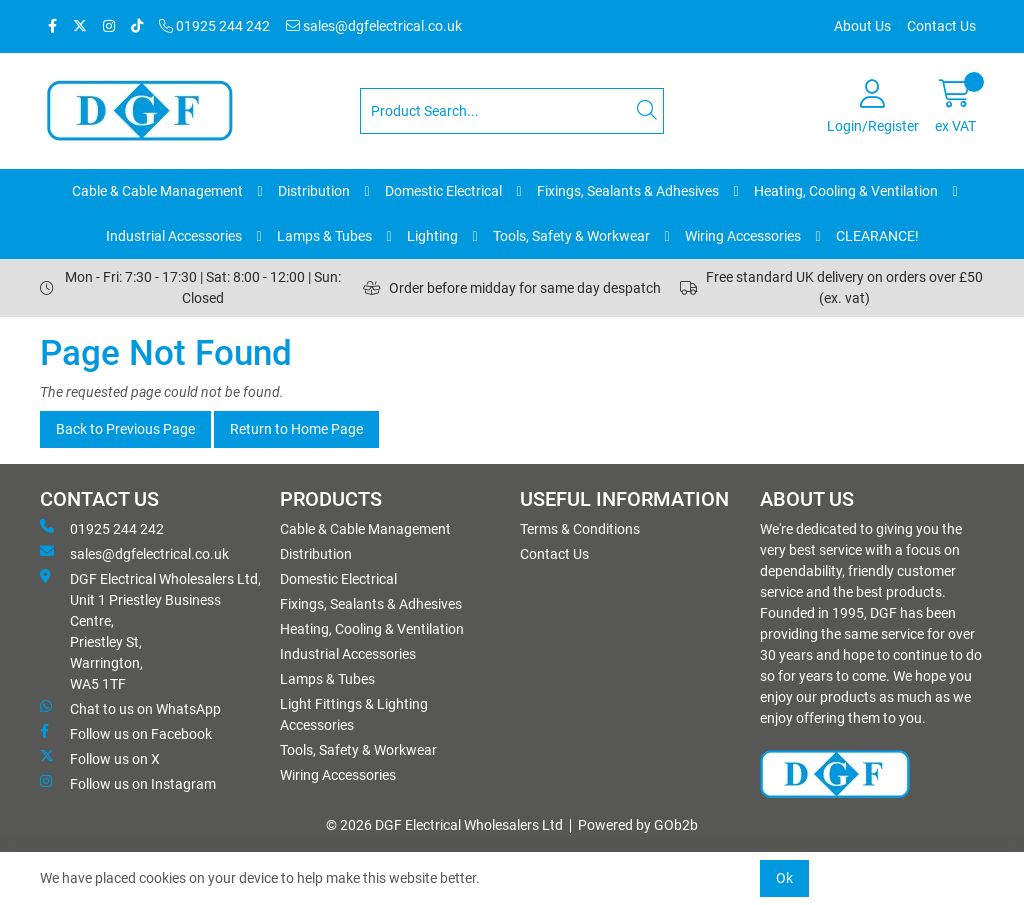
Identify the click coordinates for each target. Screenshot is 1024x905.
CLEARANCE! (877, 236)
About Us (862, 26)
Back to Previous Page (125, 429)
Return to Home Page (296, 429)
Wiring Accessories (743, 236)
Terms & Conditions (580, 529)
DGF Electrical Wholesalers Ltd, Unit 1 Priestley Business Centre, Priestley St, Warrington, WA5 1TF (150, 630)
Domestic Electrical (443, 191)
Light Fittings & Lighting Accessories (354, 714)
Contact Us (941, 26)
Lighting (432, 236)
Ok (784, 878)
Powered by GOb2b (638, 825)
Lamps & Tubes (324, 236)
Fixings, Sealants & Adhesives (628, 191)
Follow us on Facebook (126, 733)
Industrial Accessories (174, 236)
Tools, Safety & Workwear (571, 236)
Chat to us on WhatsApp (130, 708)
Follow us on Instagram (128, 783)
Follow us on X (100, 758)
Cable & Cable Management (157, 191)
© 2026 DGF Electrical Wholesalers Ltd (444, 825)
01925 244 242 (214, 26)
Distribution (314, 191)
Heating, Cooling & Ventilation (846, 191)
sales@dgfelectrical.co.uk (374, 26)
